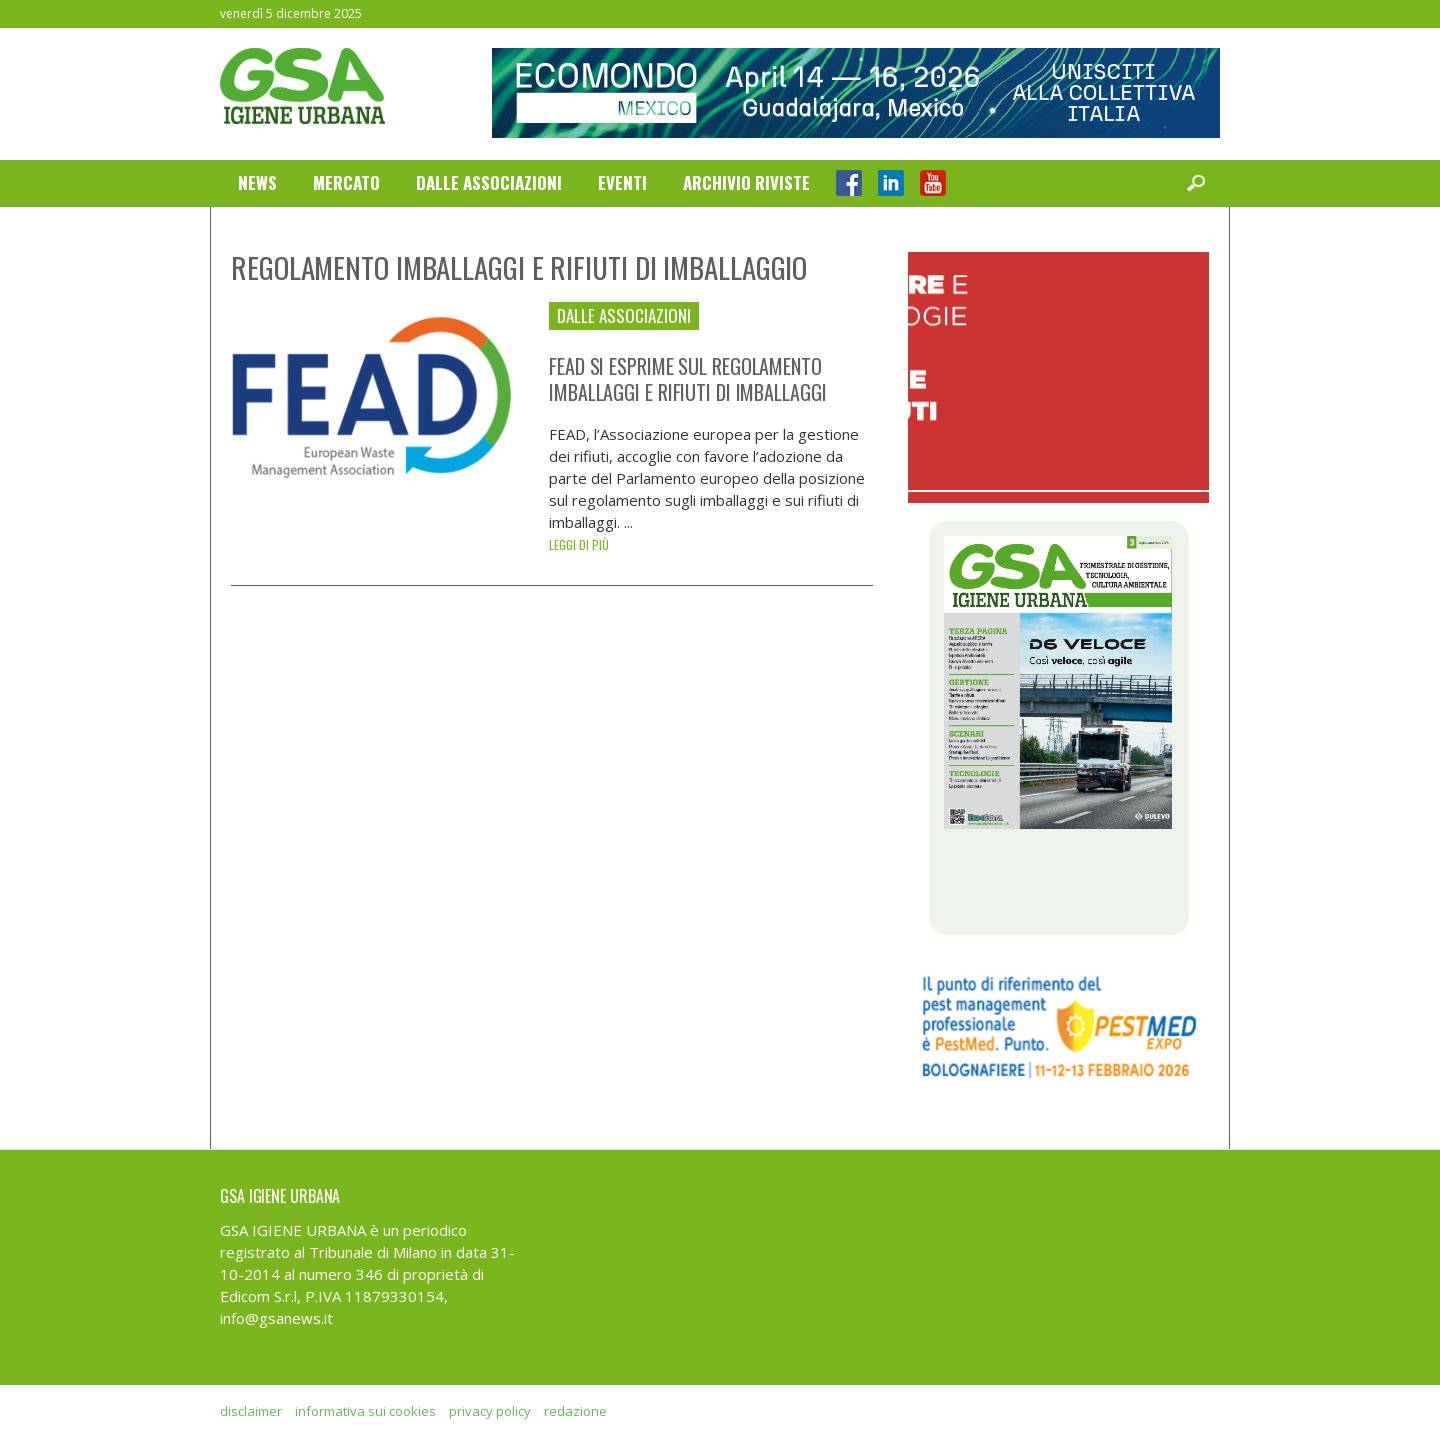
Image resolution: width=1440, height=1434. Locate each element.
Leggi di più (579, 544)
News (257, 182)
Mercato (346, 182)
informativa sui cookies (365, 1411)
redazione (575, 1411)
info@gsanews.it (276, 1318)
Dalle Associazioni (489, 182)
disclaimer (251, 1411)
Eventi (622, 182)
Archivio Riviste (746, 182)
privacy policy (490, 1411)
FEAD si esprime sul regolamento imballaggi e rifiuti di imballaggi (688, 379)
